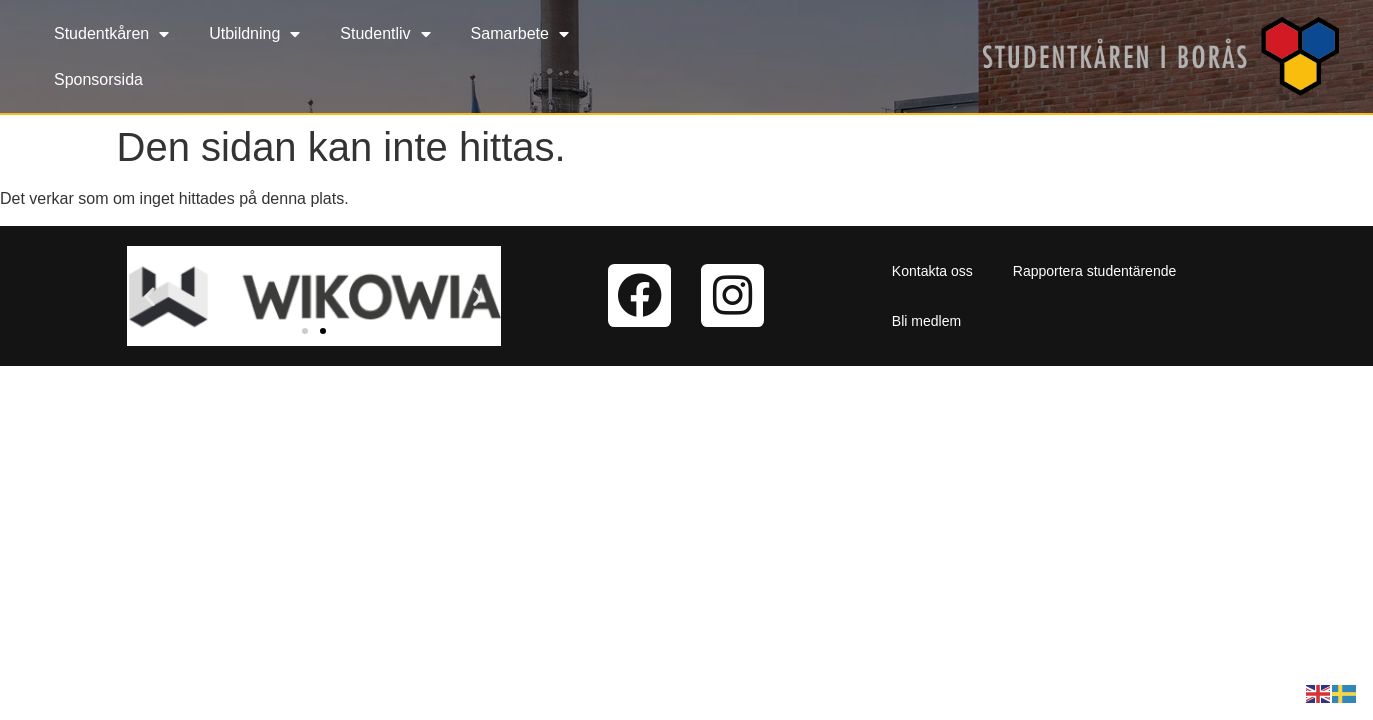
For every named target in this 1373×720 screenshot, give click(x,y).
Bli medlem (926, 321)
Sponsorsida (98, 79)
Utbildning (254, 34)
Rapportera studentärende (1094, 271)
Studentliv (385, 34)
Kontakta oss (932, 271)
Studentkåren (111, 34)
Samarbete (520, 34)
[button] (149, 295)
